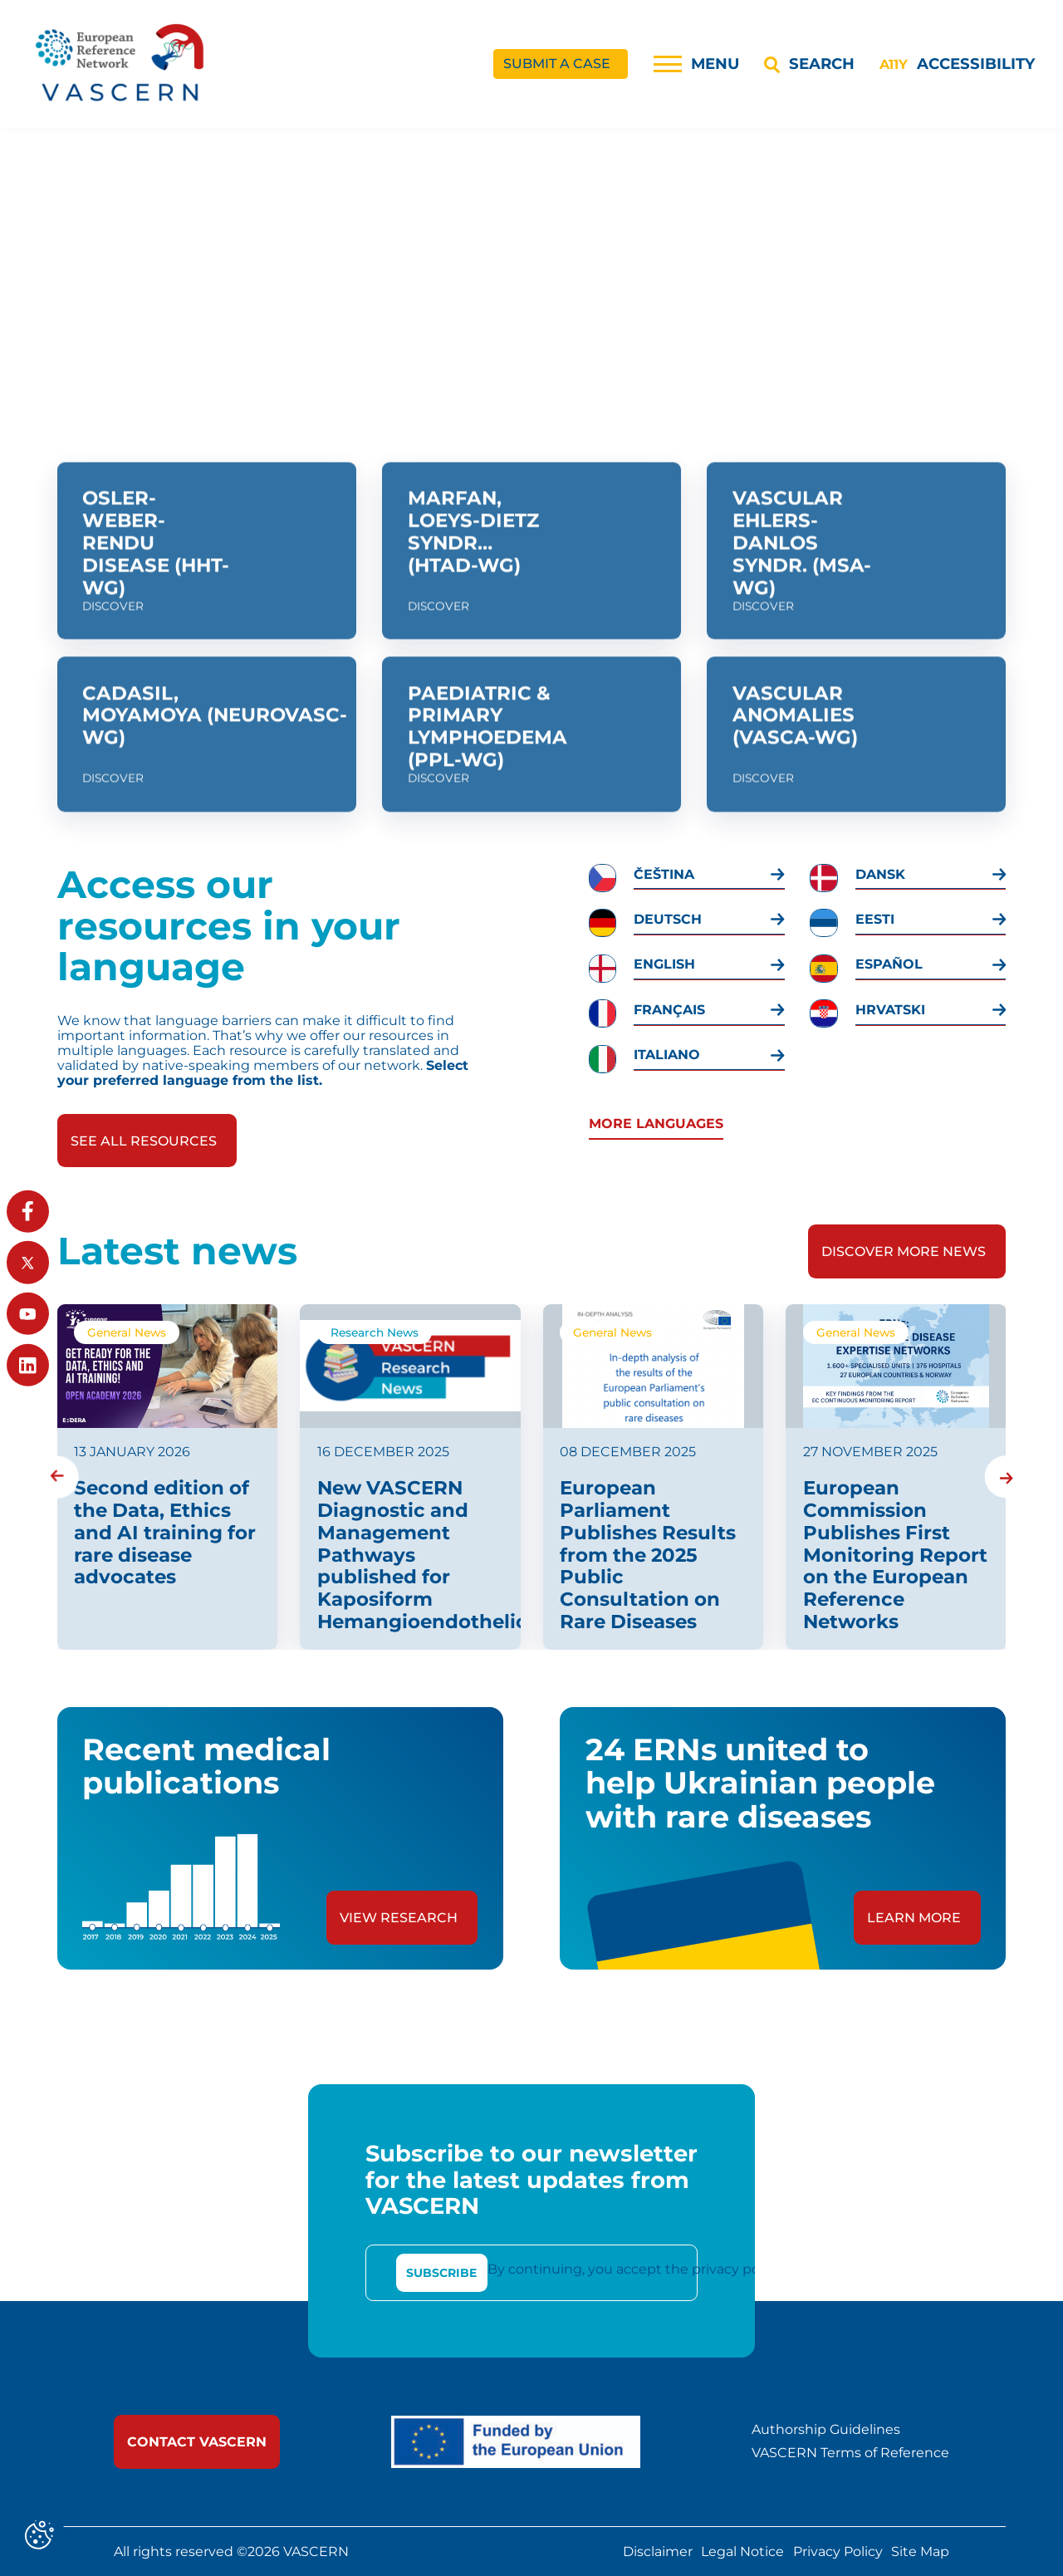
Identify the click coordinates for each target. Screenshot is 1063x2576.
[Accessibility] (956, 64)
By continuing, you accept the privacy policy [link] (634, 2269)
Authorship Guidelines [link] (826, 2429)
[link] (121, 64)
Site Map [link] (920, 2551)
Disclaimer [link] (658, 2551)
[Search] (809, 64)
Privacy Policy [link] (838, 2551)
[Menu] (696, 64)
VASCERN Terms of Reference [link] (850, 2453)
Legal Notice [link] (742, 2551)
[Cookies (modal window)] (39, 2536)
